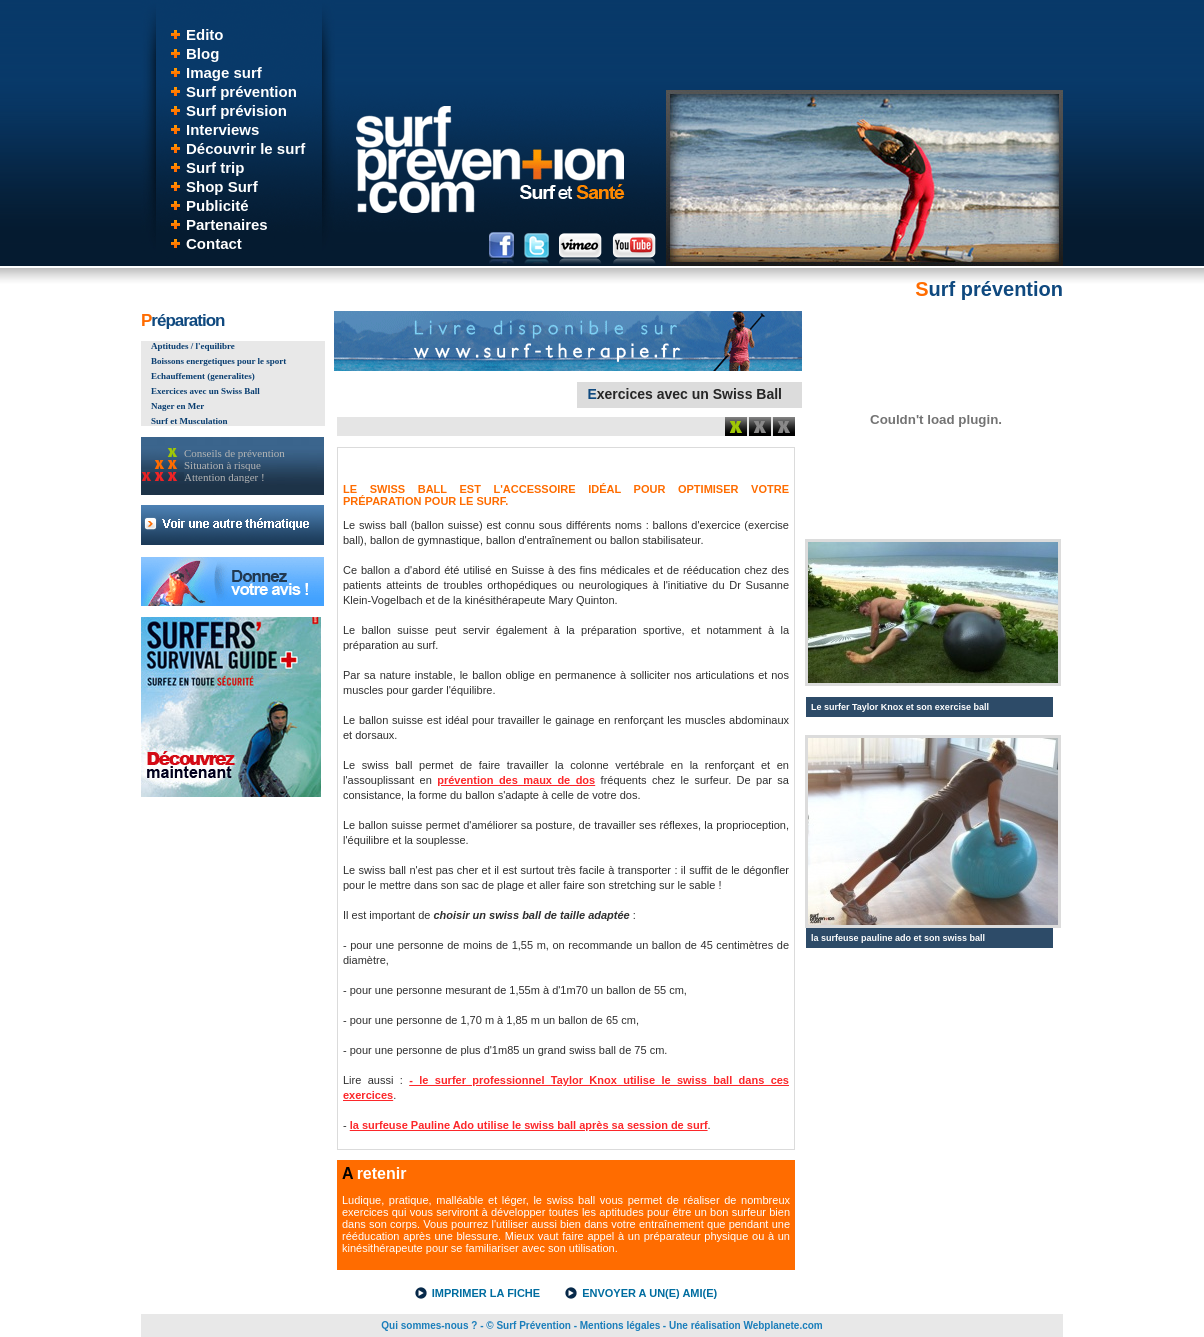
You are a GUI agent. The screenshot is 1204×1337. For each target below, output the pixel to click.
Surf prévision (236, 110)
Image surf (224, 72)
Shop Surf (222, 186)
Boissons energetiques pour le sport (218, 361)
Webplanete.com (782, 1325)
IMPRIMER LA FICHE (486, 1293)
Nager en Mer (177, 406)
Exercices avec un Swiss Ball (205, 391)
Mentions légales (620, 1325)
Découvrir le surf (245, 148)
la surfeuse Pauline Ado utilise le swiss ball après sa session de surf (529, 1125)
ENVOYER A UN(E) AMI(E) (649, 1293)
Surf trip (215, 167)
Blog (202, 53)
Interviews (222, 129)
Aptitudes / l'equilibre (193, 346)
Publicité (217, 205)
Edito (205, 34)
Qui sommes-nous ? (429, 1325)
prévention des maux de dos (516, 780)
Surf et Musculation (189, 421)
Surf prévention (241, 91)
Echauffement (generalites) (203, 376)
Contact (214, 243)
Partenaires (227, 224)
